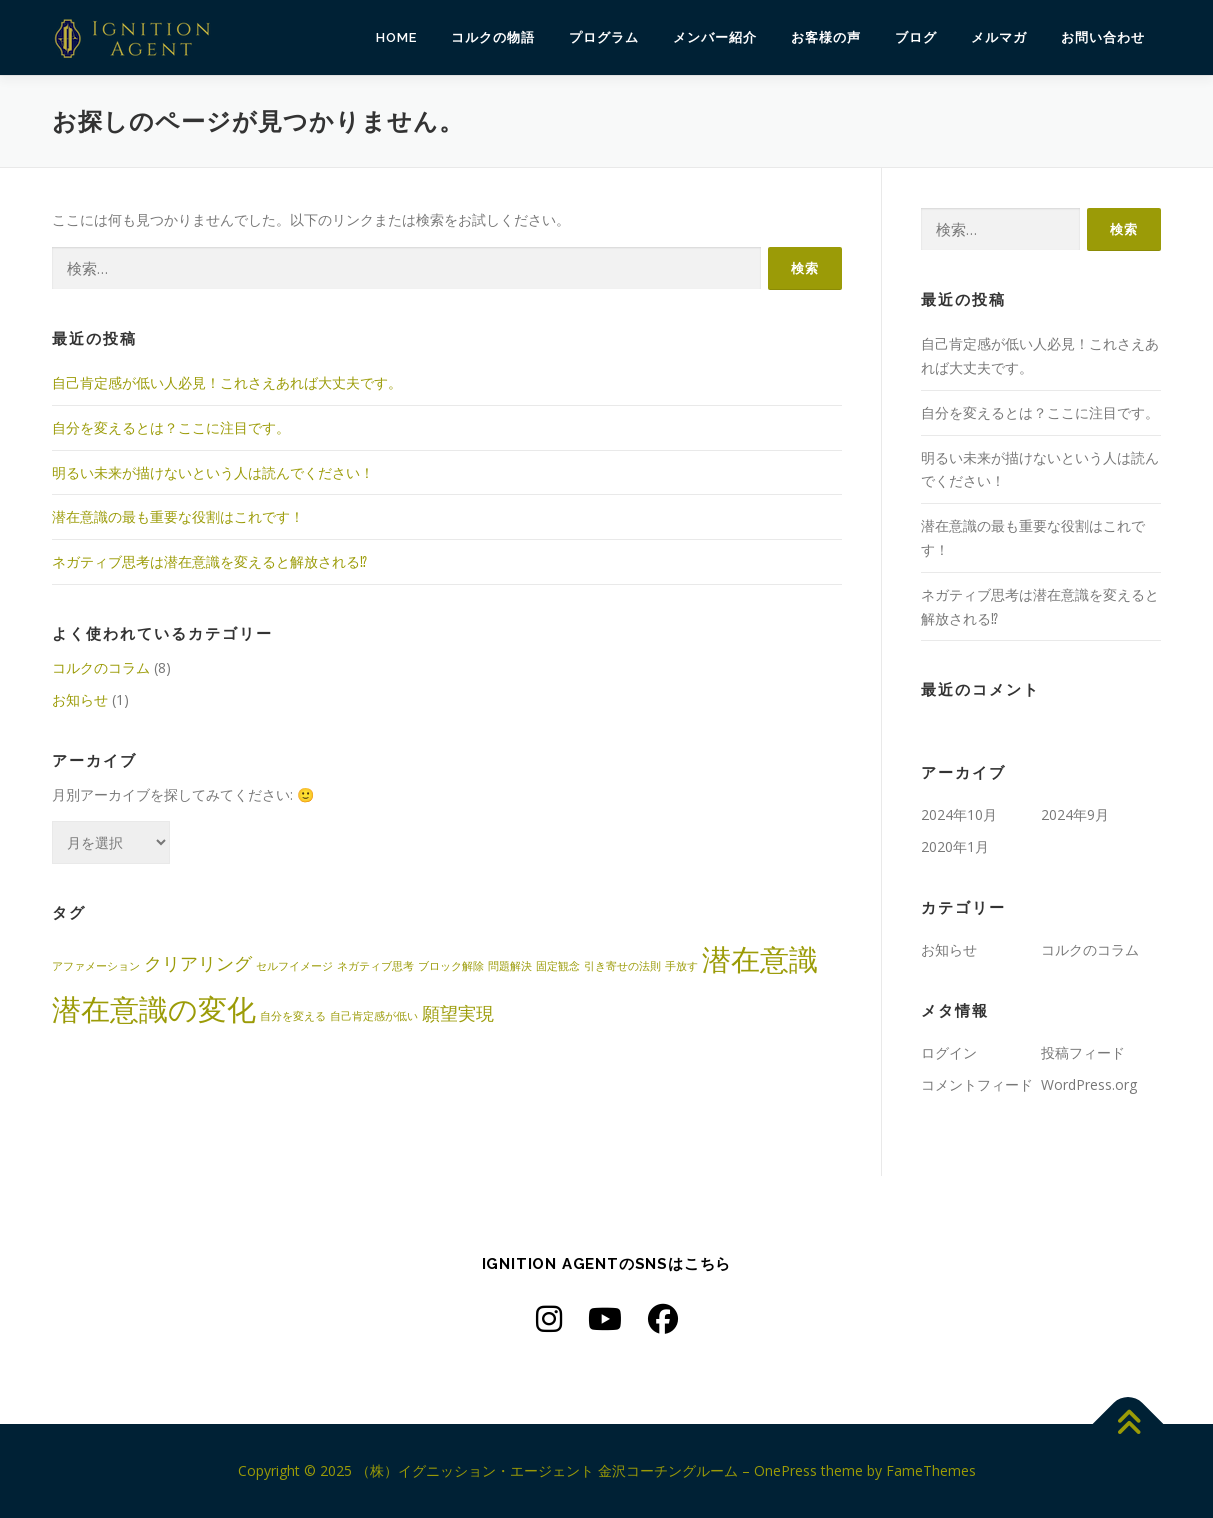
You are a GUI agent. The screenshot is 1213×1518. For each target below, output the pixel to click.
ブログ (916, 37)
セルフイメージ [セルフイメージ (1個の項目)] (294, 966)
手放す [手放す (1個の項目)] (681, 966)
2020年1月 (955, 846)
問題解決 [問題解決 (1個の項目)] (510, 966)
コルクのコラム (101, 667)
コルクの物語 (493, 37)
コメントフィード (977, 1084)
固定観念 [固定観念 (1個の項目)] (558, 966)
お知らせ (80, 699)
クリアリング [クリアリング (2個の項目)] (198, 963)
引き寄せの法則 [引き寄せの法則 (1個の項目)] (622, 966)
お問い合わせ (1103, 37)
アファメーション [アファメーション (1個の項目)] (96, 966)
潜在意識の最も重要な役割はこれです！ (178, 516)
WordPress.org (1089, 1084)
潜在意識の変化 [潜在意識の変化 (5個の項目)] (154, 1009)
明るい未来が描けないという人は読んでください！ (213, 472)
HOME (396, 37)
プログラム (604, 37)
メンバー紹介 (715, 37)
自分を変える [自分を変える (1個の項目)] (293, 1016)
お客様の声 (826, 37)
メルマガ (999, 37)
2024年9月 (1075, 814)
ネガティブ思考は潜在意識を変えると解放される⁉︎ (209, 561)
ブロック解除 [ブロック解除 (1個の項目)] (451, 966)
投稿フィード (1083, 1052)
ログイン (949, 1052)
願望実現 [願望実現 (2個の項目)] (458, 1013)
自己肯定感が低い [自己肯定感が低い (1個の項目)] (374, 1016)
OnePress (785, 1470)
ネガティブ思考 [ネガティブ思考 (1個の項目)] (375, 966)
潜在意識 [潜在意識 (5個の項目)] (760, 959)
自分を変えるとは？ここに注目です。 (171, 427)
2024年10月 (959, 814)
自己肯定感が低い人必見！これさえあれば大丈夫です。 (227, 382)
